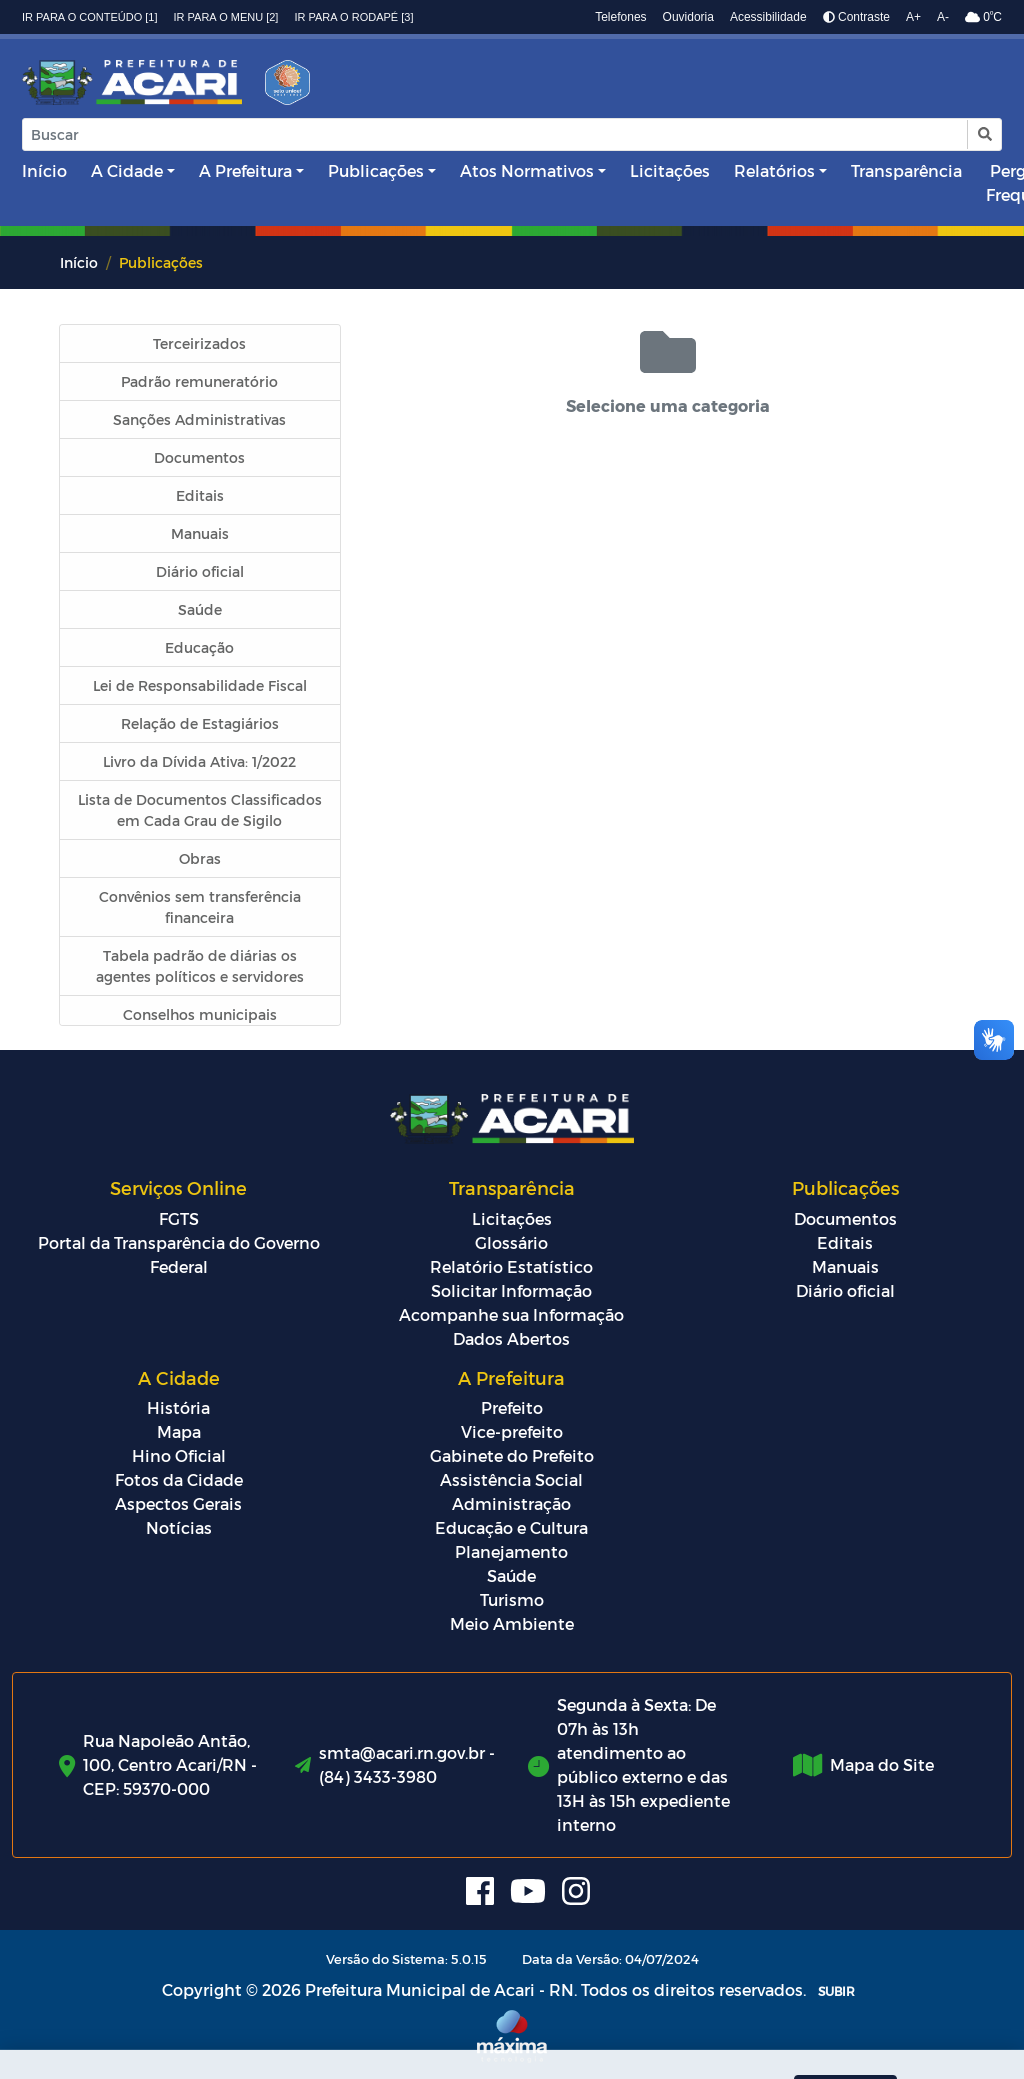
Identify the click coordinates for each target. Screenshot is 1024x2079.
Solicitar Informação (511, 1290)
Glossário (511, 1242)
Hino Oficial (179, 1455)
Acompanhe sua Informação (511, 1314)
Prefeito (512, 1407)
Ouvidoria (688, 17)
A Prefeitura (245, 170)
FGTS (179, 1218)
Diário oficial (845, 1290)
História (178, 1407)
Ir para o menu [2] (226, 17)
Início (44, 170)
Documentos (845, 1218)
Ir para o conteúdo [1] (90, 17)
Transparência (906, 170)
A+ (913, 17)
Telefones (620, 17)
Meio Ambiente (512, 1623)
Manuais (845, 1266)
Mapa (179, 1431)
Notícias (179, 1527)
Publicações (376, 170)
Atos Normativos (527, 170)
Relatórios (774, 170)
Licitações (670, 170)
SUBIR (836, 1991)
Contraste (856, 17)
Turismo (512, 1599)
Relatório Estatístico (511, 1266)
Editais (845, 1242)
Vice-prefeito (512, 1431)
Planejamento (511, 1551)
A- (943, 17)
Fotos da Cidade (179, 1479)
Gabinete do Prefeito (512, 1455)
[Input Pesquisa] (495, 134)
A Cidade (127, 170)
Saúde (511, 1575)
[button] (983, 134)
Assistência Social (511, 1479)
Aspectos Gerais (178, 1503)
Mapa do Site (882, 1764)
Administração (511, 1503)
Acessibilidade (768, 17)
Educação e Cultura (511, 1527)
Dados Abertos (511, 1338)
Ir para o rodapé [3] (353, 17)
